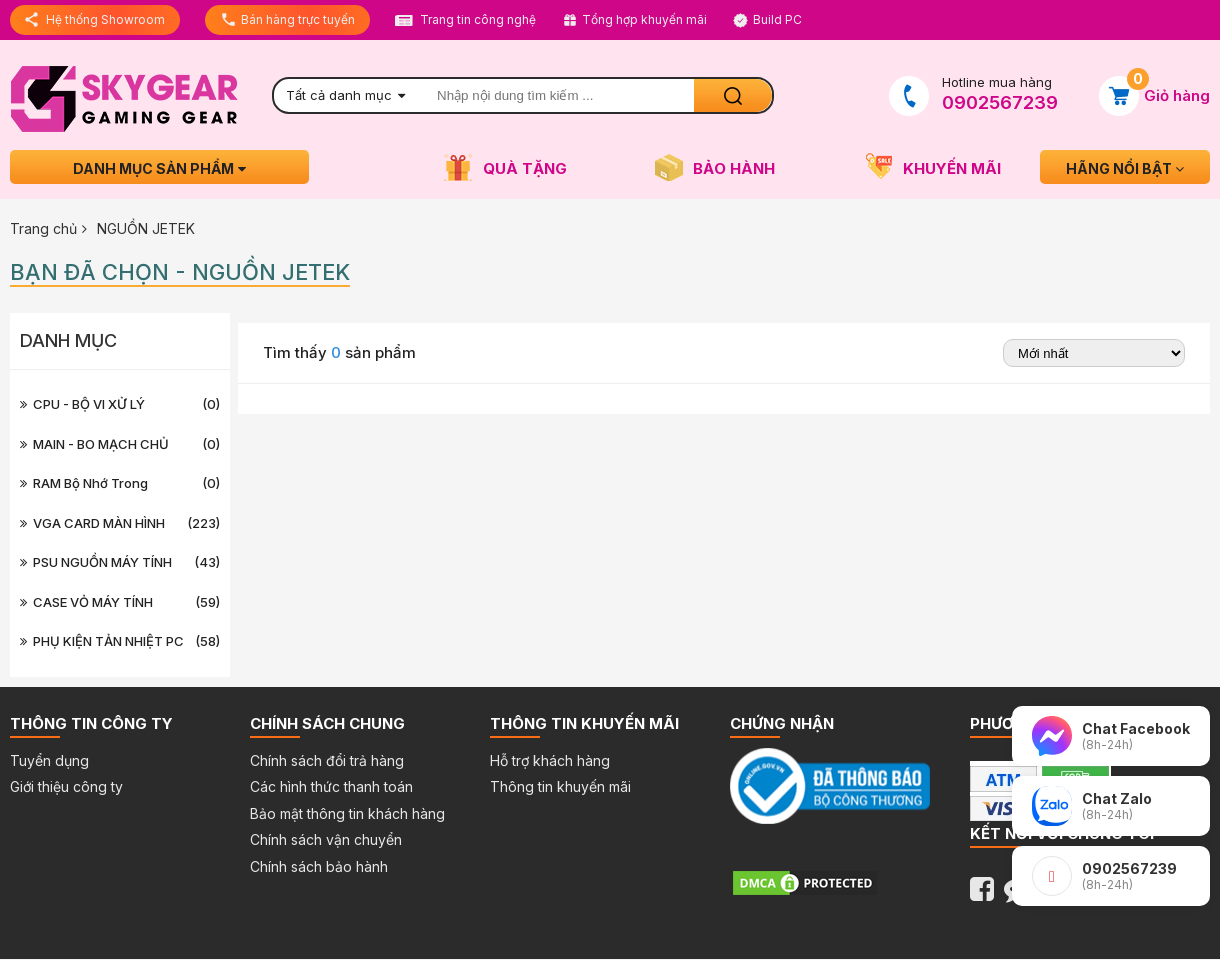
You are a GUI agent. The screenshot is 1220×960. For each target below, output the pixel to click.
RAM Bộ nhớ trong (120, 484)
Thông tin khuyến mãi (560, 786)
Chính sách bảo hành (319, 866)
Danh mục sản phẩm (160, 168)
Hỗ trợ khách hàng (550, 760)
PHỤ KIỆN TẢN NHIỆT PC (120, 642)
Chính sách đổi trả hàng (327, 760)
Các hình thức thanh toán (331, 786)
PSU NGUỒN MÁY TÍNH (120, 563)
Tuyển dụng (49, 760)
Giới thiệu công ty (66, 786)
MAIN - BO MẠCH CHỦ (120, 445)
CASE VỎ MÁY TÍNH (120, 603)
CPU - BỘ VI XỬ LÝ (120, 405)
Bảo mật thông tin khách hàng (347, 813)
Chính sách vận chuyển (326, 839)
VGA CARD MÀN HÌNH (120, 524)
